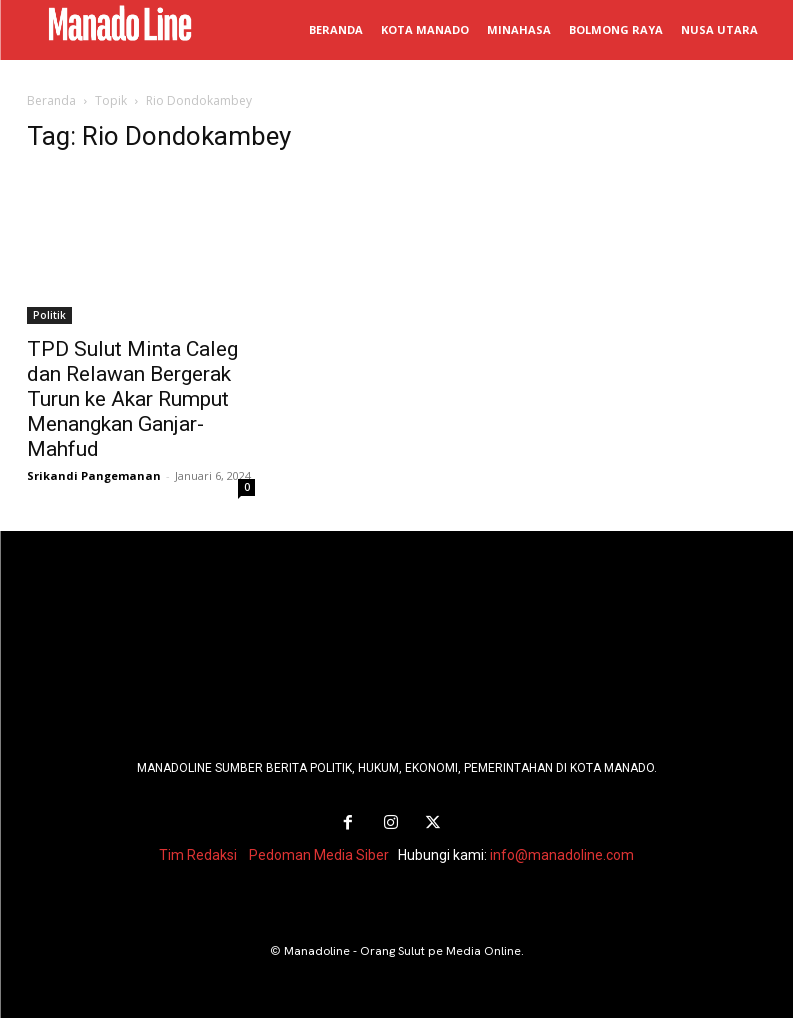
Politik (49, 315)
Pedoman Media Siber (319, 855)
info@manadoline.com (562, 855)
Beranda (51, 100)
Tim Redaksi (198, 855)
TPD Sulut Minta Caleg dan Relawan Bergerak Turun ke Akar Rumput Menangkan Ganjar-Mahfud (132, 399)
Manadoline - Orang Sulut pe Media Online (402, 951)
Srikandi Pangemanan (94, 475)
